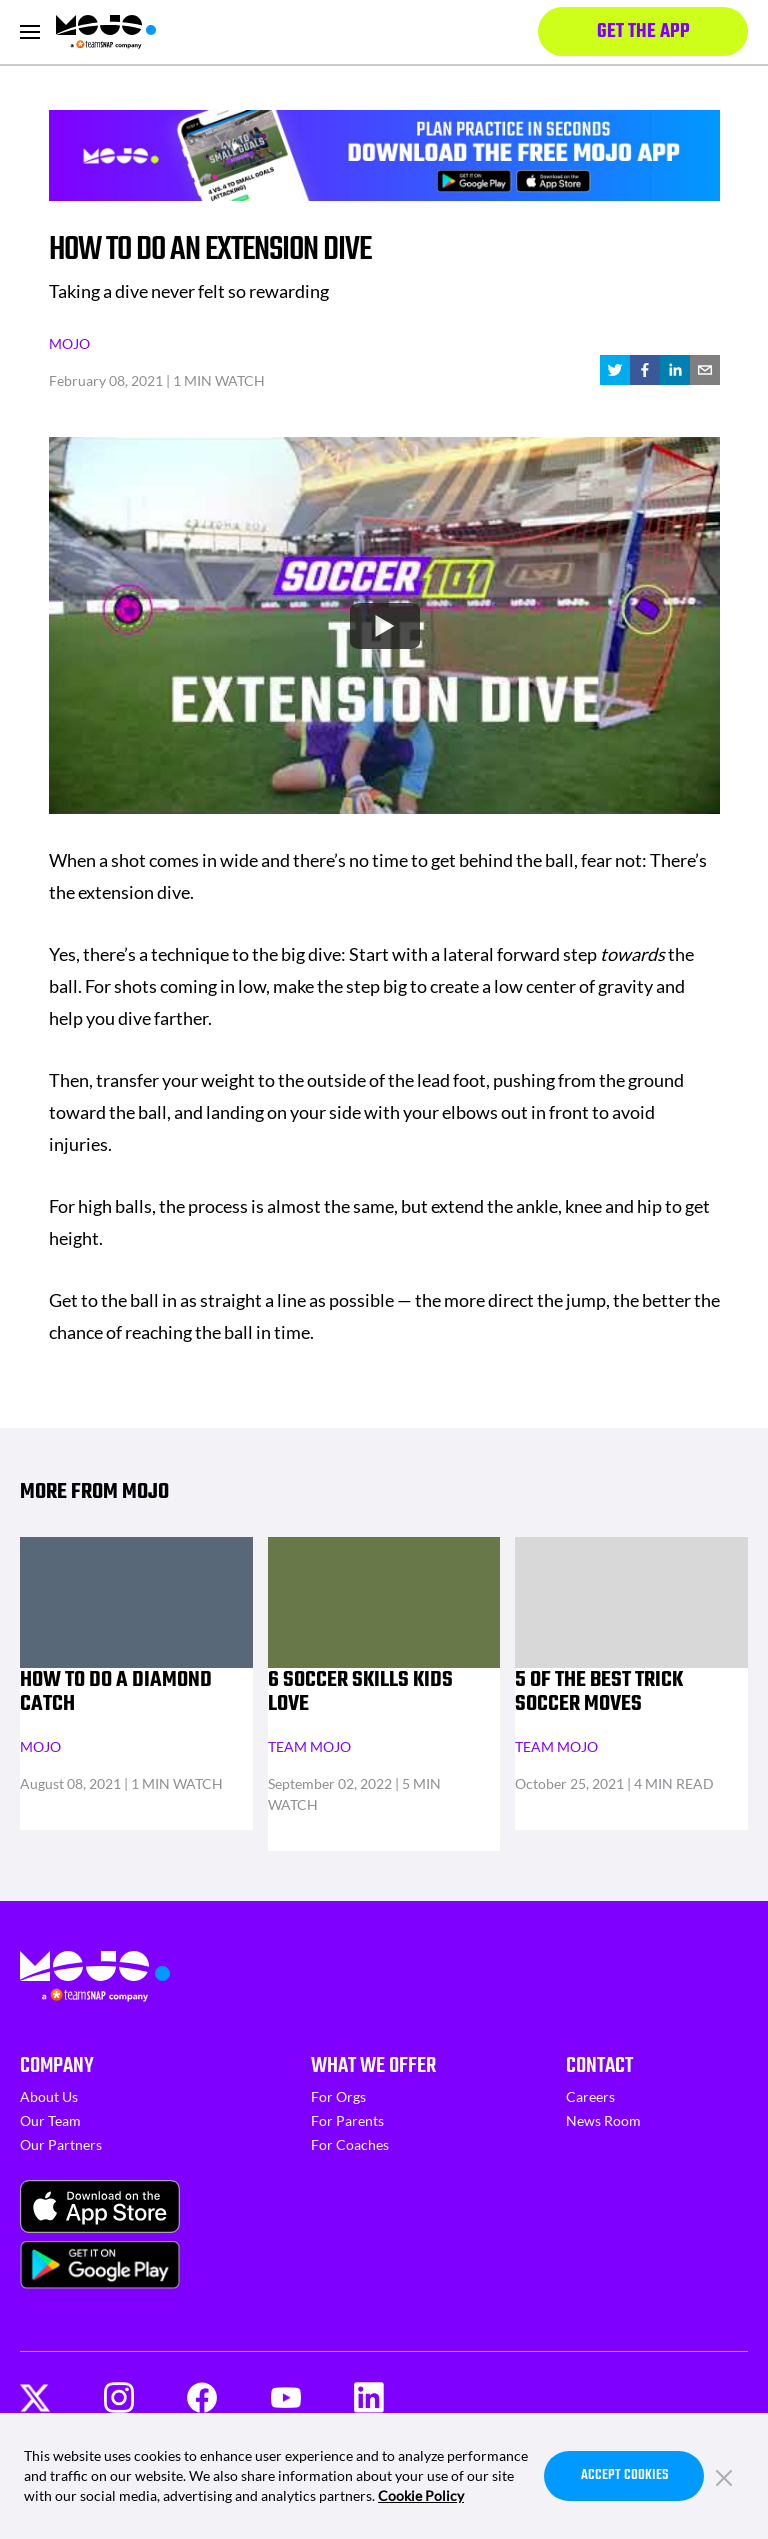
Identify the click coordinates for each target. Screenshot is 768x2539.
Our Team (50, 2120)
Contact (599, 2066)
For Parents (347, 2120)
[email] (705, 370)
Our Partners (61, 2144)
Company (57, 2066)
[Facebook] (202, 2397)
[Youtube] (286, 2398)
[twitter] (615, 370)
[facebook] (645, 370)
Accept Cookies (624, 2475)
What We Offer (373, 2066)
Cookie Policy (421, 2495)
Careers (590, 2096)
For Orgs (338, 2096)
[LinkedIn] (369, 2397)
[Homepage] (106, 32)
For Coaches (350, 2144)
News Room (603, 2120)
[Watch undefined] (384, 625)
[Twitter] (35, 2398)
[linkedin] (675, 370)
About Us (49, 2096)
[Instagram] (119, 2397)
